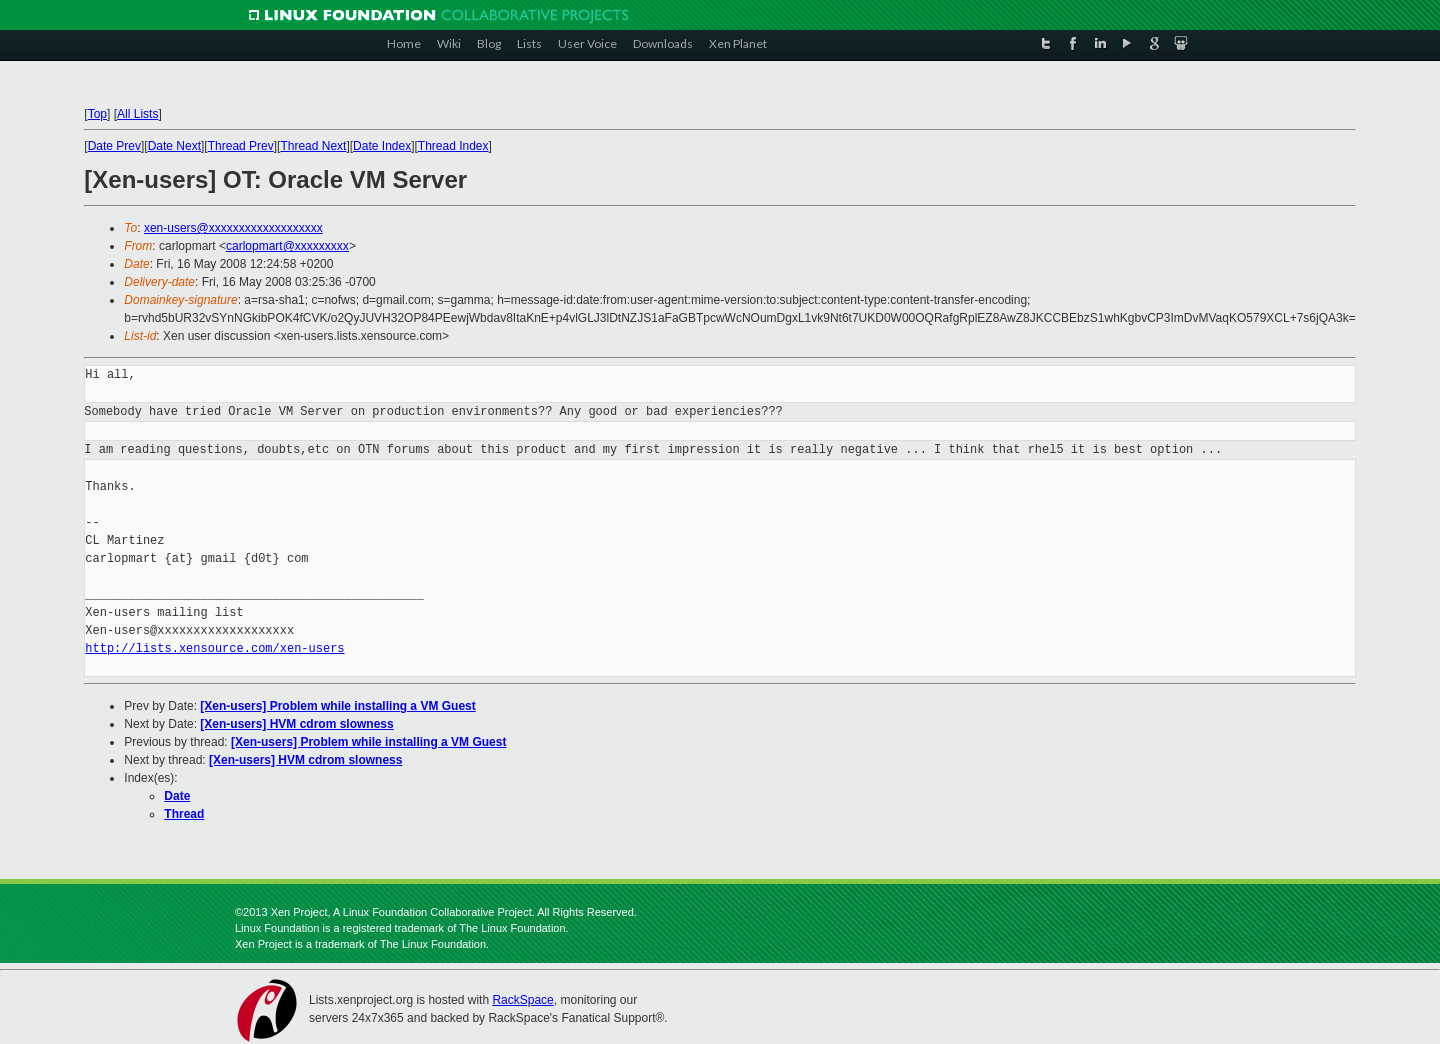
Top (97, 114)
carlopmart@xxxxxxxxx (287, 246)
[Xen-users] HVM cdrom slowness (296, 724)
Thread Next (313, 146)
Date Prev (114, 146)
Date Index (382, 146)
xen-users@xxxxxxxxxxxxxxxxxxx (233, 228)
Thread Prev (241, 146)
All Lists (137, 114)
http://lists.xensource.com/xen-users (214, 648)
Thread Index (453, 146)
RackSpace (522, 1000)
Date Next (174, 146)
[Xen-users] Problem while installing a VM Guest (337, 706)
